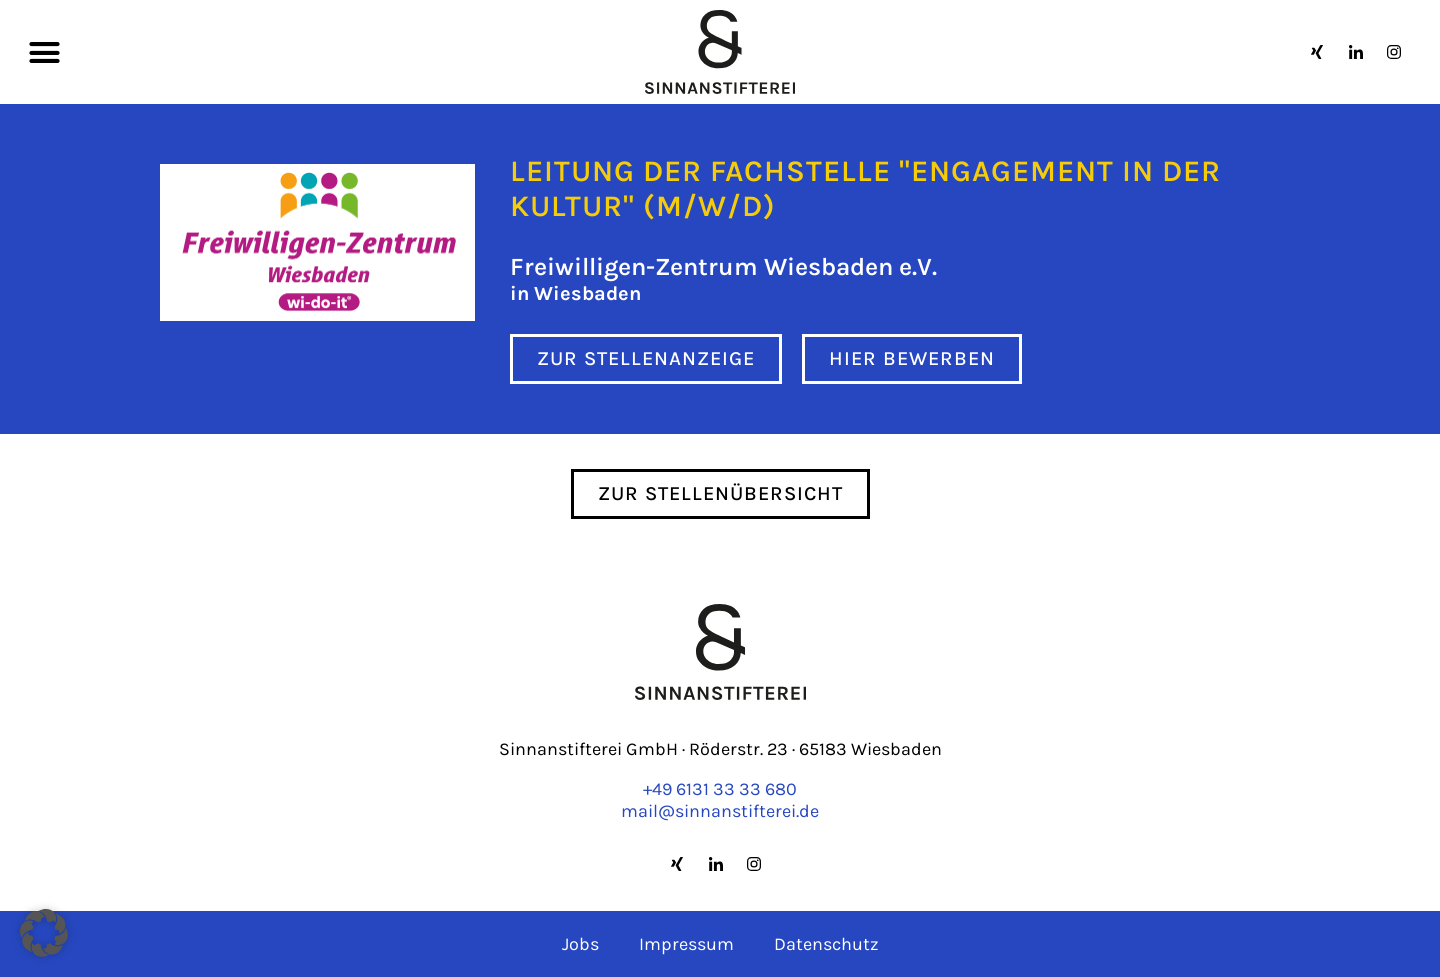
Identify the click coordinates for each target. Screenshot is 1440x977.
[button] (45, 52)
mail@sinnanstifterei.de (720, 811)
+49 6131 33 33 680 (720, 789)
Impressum (686, 944)
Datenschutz (826, 944)
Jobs (580, 944)
